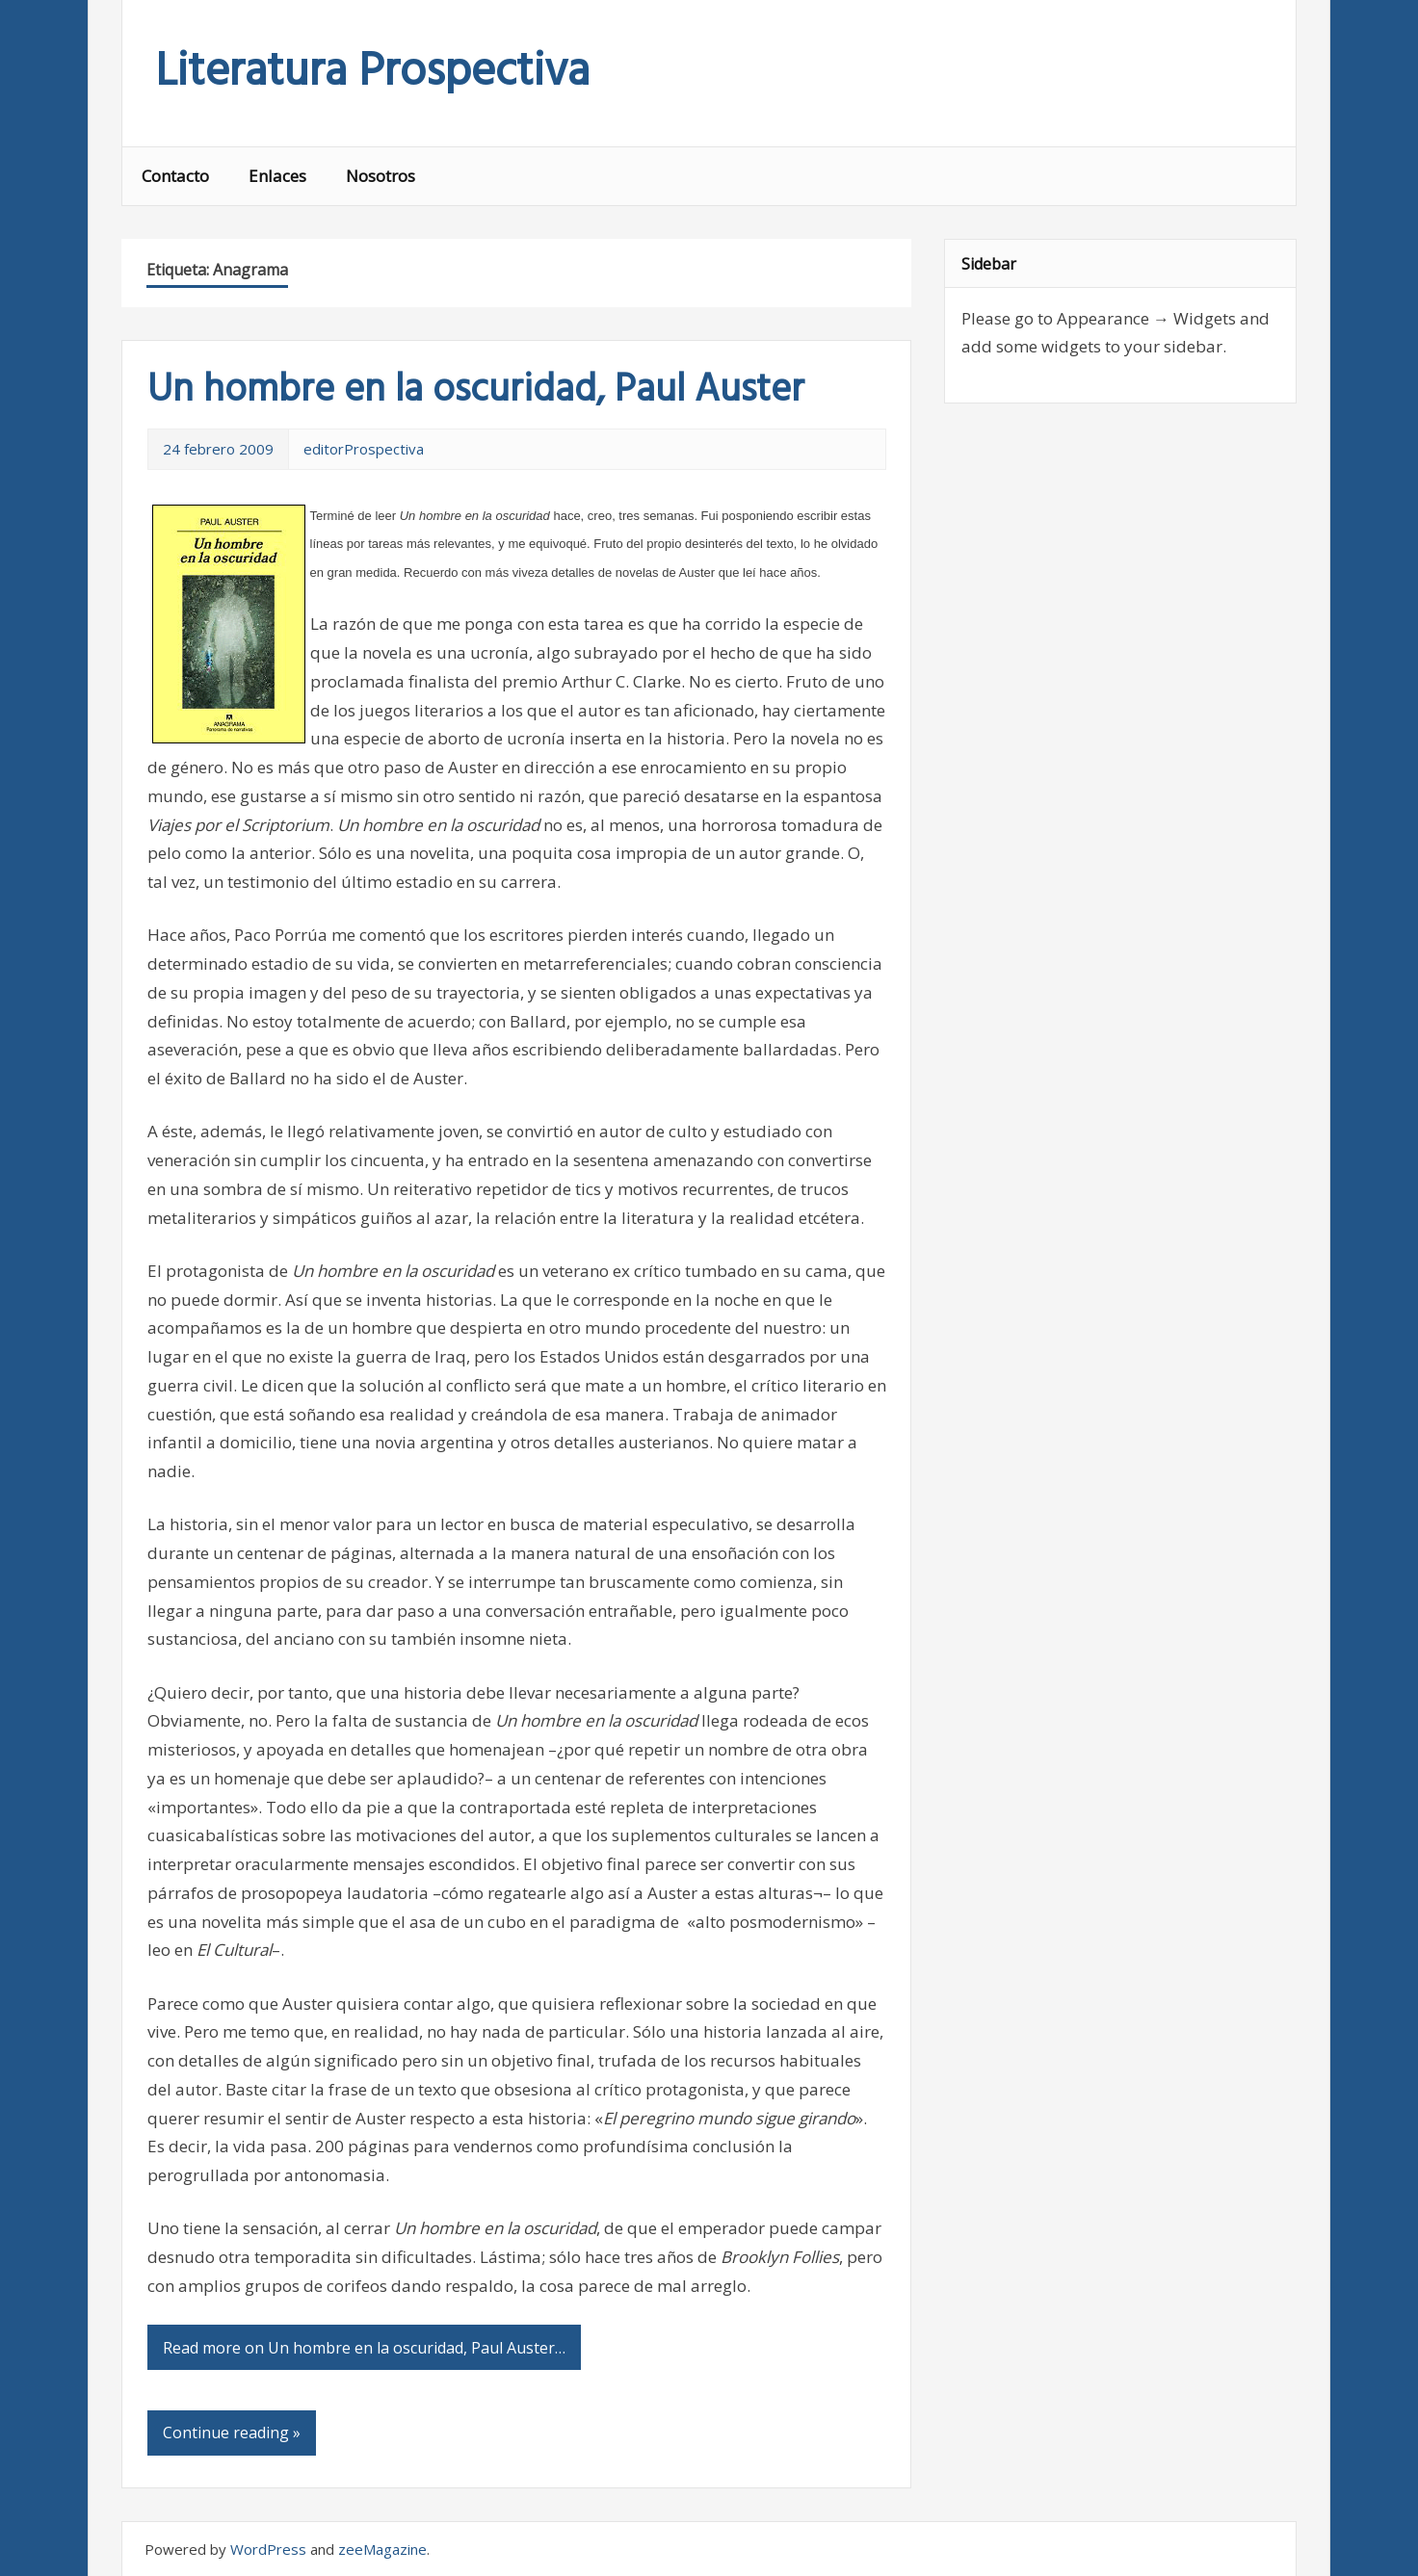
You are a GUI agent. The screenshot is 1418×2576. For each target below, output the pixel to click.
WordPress (268, 2549)
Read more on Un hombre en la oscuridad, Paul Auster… (364, 2347)
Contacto (175, 176)
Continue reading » (232, 2432)
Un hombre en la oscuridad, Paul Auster (475, 391)
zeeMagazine (382, 2549)
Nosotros (380, 176)
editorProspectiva (363, 448)
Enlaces (277, 176)
